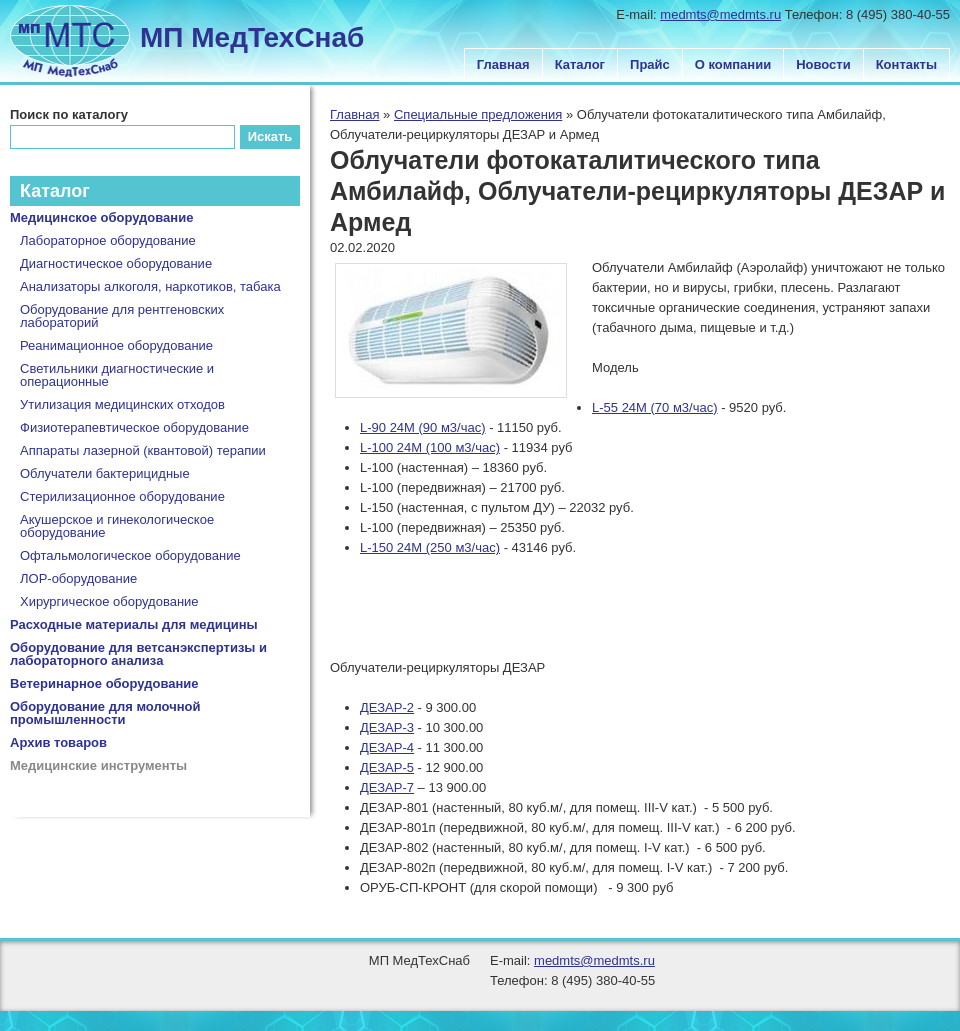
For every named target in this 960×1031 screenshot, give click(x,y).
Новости (823, 64)
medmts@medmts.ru (720, 14)
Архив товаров (58, 742)
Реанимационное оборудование (116, 345)
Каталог (580, 64)
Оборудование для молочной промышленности (105, 713)
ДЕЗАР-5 (387, 767)
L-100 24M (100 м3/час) (430, 447)
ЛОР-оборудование (78, 578)
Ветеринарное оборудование (104, 683)
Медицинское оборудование (101, 217)
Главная (503, 64)
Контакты (906, 64)
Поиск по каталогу (69, 114)
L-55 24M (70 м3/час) (655, 407)
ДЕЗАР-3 (387, 727)
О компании (733, 64)
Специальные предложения (478, 114)
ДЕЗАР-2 (387, 707)
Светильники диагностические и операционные (117, 375)
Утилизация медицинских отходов (122, 404)
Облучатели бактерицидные (105, 473)
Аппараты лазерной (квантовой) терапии (143, 450)
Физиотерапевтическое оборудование (134, 427)
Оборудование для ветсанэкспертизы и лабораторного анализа (138, 654)
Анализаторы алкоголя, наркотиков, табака (150, 286)
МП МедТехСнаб (252, 37)
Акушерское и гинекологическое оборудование (117, 526)
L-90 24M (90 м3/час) (423, 427)
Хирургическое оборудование (109, 601)
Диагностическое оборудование (116, 263)
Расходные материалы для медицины (134, 624)
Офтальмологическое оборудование (130, 555)
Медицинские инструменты (98, 765)
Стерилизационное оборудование (122, 496)
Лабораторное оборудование (108, 240)
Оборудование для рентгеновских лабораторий (122, 316)
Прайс (650, 64)
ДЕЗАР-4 (387, 747)
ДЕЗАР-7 (387, 787)
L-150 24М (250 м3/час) (430, 547)
